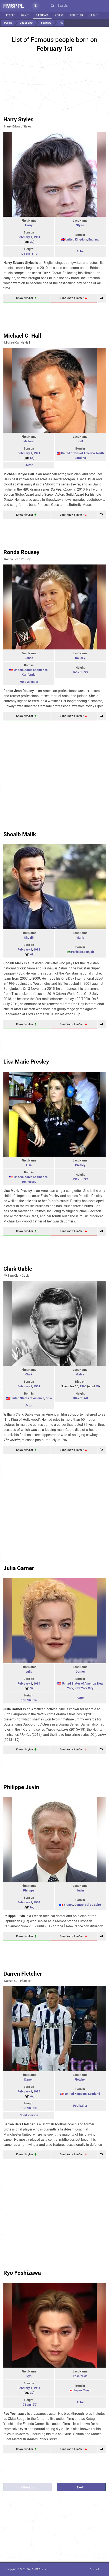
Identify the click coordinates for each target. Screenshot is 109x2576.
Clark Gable (17, 1269)
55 (31, 458)
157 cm (77, 1179)
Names (25, 15)
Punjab (89, 951)
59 (97, 1386)
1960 (83, 1386)
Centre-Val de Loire (88, 1904)
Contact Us (96, 2569)
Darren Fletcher (22, 1974)
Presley (80, 1165)
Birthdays (42, 15)
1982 (36, 949)
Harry (29, 225)
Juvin (80, 1890)
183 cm (26, 2108)
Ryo (29, 2376)
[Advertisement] (54, 83)
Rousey (80, 658)
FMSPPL (13, 6)
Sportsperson (29, 2115)
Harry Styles (18, 119)
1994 (36, 237)
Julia (29, 1671)
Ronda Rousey (21, 552)
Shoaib (29, 937)
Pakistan (77, 951)
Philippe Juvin (21, 1787)
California (29, 674)
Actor (80, 251)
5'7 (35, 2404)
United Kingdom (76, 239)
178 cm (25, 253)
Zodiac (59, 15)
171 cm (26, 2404)
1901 (36, 1386)
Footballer (80, 2105)
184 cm (77, 1398)
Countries (76, 15)
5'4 (35, 1700)
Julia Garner (18, 1568)
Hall (80, 441)
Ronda (28, 658)
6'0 (86, 1398)
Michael (28, 441)
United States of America (78, 453)
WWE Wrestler (28, 681)
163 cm (26, 1700)
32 (31, 241)
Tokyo (87, 2390)
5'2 (86, 1179)
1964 (36, 1902)
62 (31, 1907)
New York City (84, 1688)
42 (31, 2096)
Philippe (28, 1890)
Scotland (94, 2093)
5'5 (86, 672)
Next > (81, 2487)
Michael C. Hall (22, 335)
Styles (80, 225)
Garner (80, 1671)
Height (93, 15)
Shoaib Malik (19, 834)
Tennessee (29, 1181)
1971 (36, 453)
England (93, 239)
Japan (77, 2390)
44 (31, 954)
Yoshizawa (80, 2376)
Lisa (29, 1165)
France (68, 1904)
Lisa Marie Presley (26, 1061)
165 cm (77, 672)
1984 (36, 2091)
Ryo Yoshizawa (22, 2273)
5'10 (34, 253)
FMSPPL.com (39, 2569)
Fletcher (80, 2079)
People (10, 15)
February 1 (25, 237)
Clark (28, 1374)
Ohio (49, 1398)
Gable (80, 1374)
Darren (28, 2079)
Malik (80, 937)
